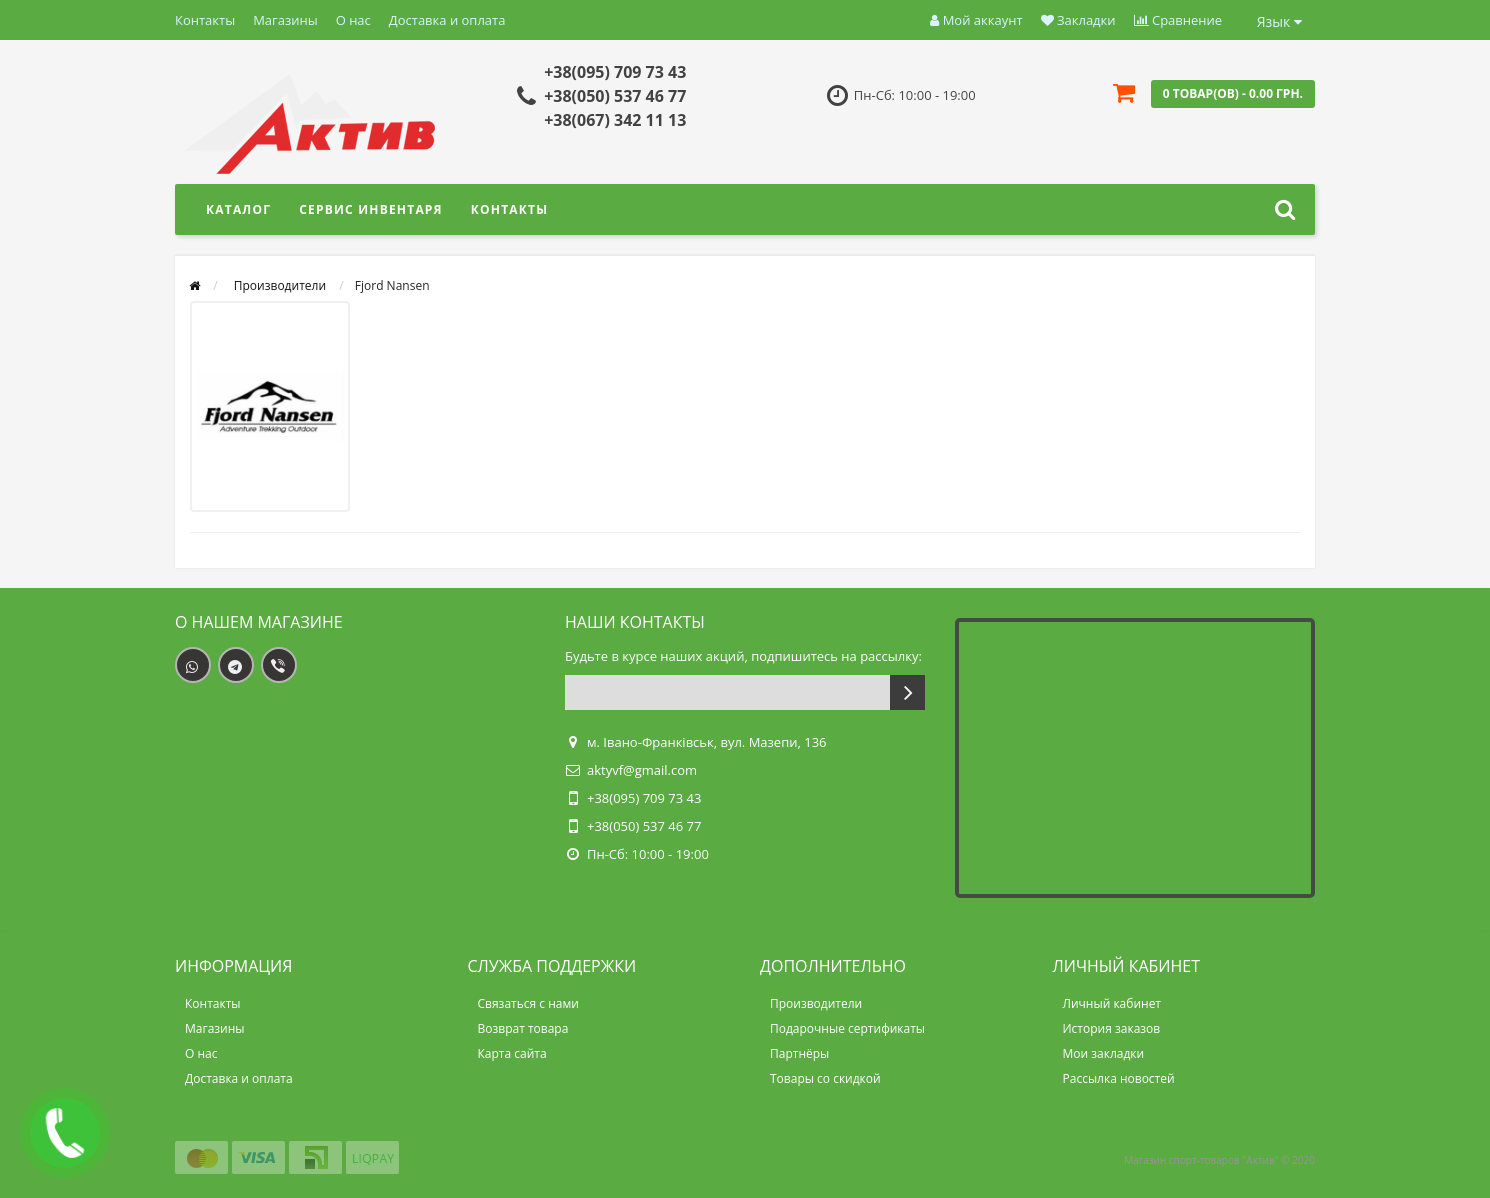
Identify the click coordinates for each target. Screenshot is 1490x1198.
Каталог (238, 209)
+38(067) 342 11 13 (615, 120)
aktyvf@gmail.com (642, 770)
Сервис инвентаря (371, 209)
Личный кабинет (1112, 1003)
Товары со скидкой (825, 1078)
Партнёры (799, 1053)
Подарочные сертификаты (847, 1028)
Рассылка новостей (1119, 1078)
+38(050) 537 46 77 (615, 96)
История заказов (1112, 1028)
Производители (816, 1003)
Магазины (285, 20)
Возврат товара (523, 1028)
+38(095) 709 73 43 (615, 72)
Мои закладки (1104, 1053)
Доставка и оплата (447, 20)
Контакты (205, 20)
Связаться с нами (528, 1003)
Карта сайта (512, 1053)
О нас (353, 20)
